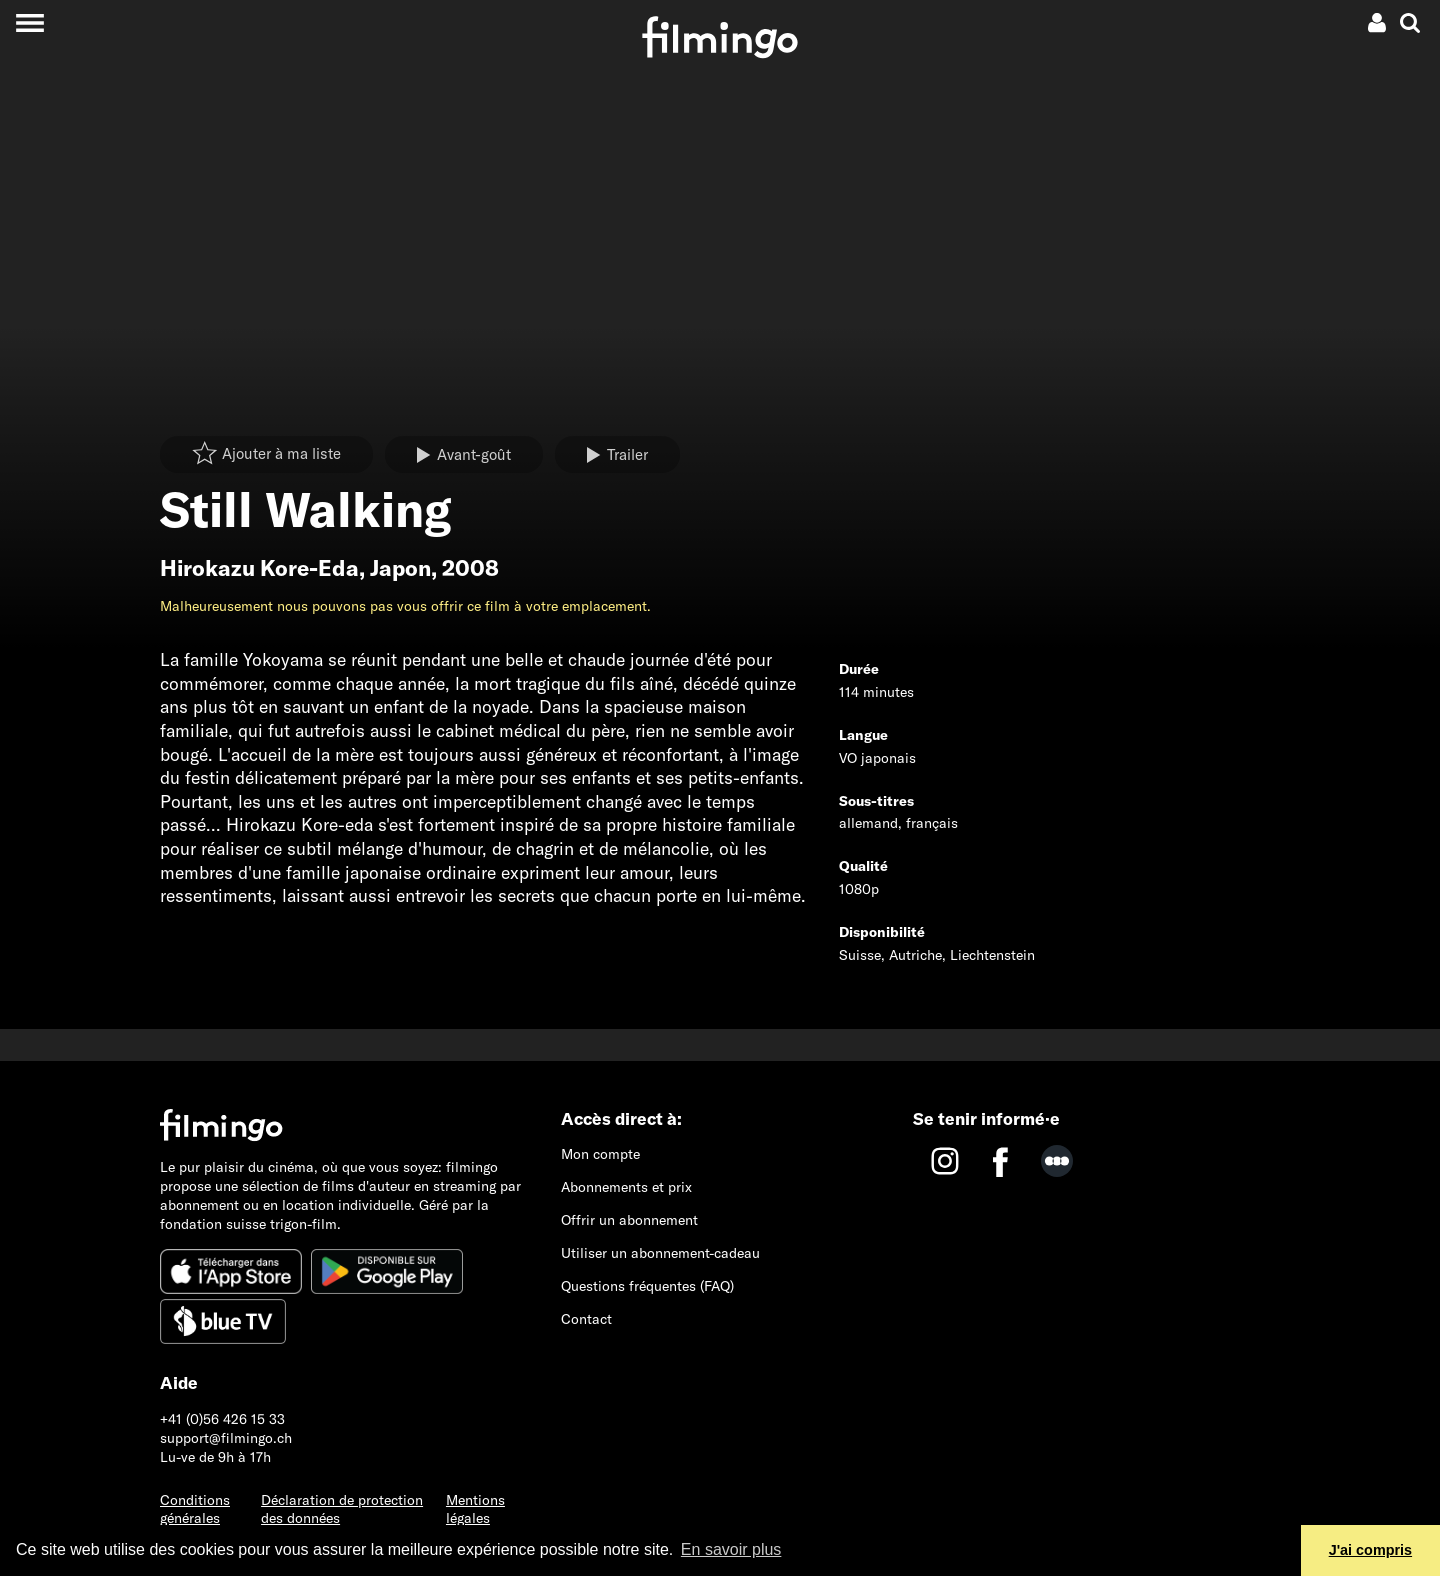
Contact (586, 1319)
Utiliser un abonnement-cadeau (660, 1253)
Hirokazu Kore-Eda (259, 568)
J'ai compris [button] (1370, 1550)
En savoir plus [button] (731, 1549)
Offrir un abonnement (629, 1220)
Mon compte (600, 1154)
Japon (400, 568)
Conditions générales (195, 1509)
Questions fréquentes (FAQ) (647, 1286)
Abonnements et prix (626, 1187)
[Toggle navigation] (29, 22)
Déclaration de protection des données (342, 1509)
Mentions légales (475, 1509)
